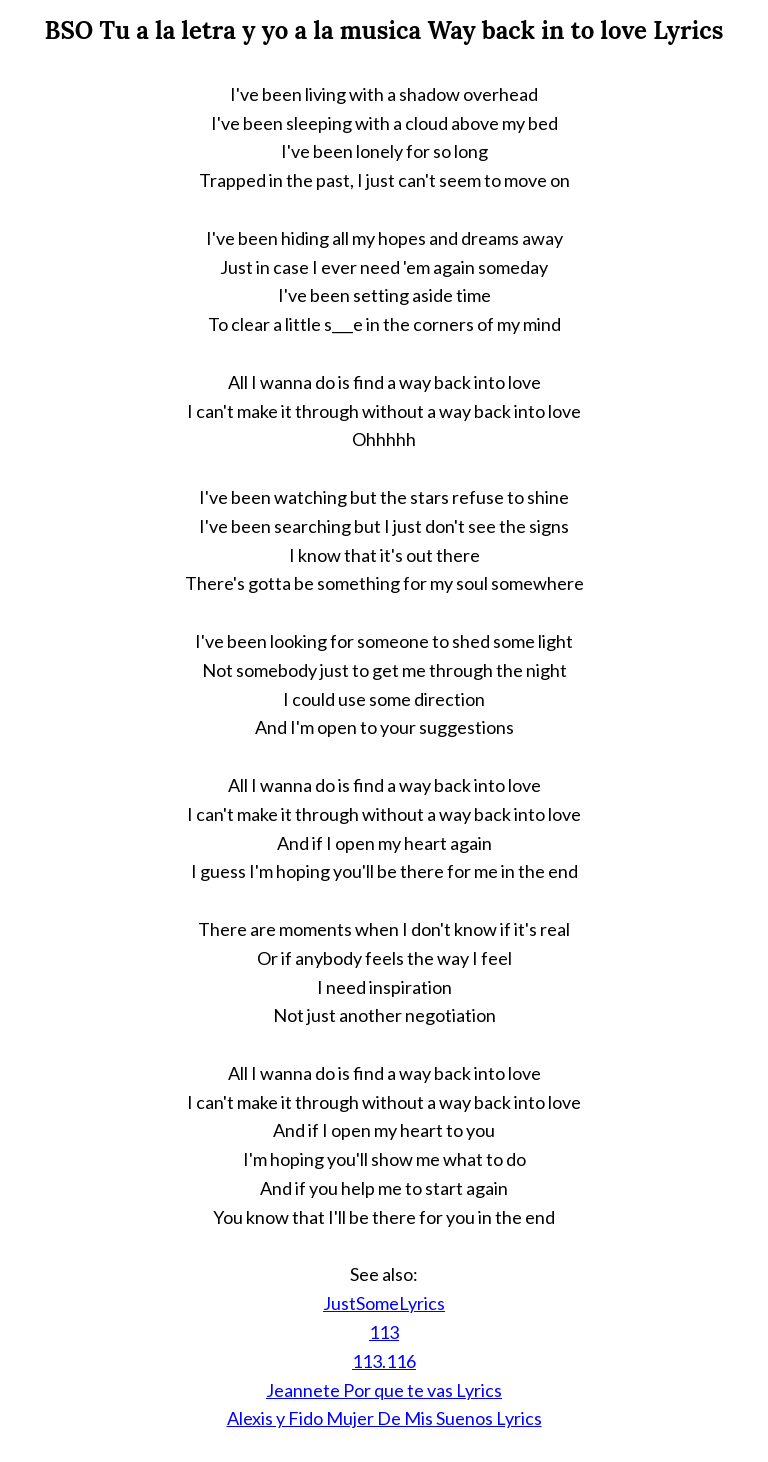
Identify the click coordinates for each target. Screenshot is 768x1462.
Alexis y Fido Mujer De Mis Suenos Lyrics (384, 1418)
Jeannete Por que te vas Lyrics (384, 1390)
